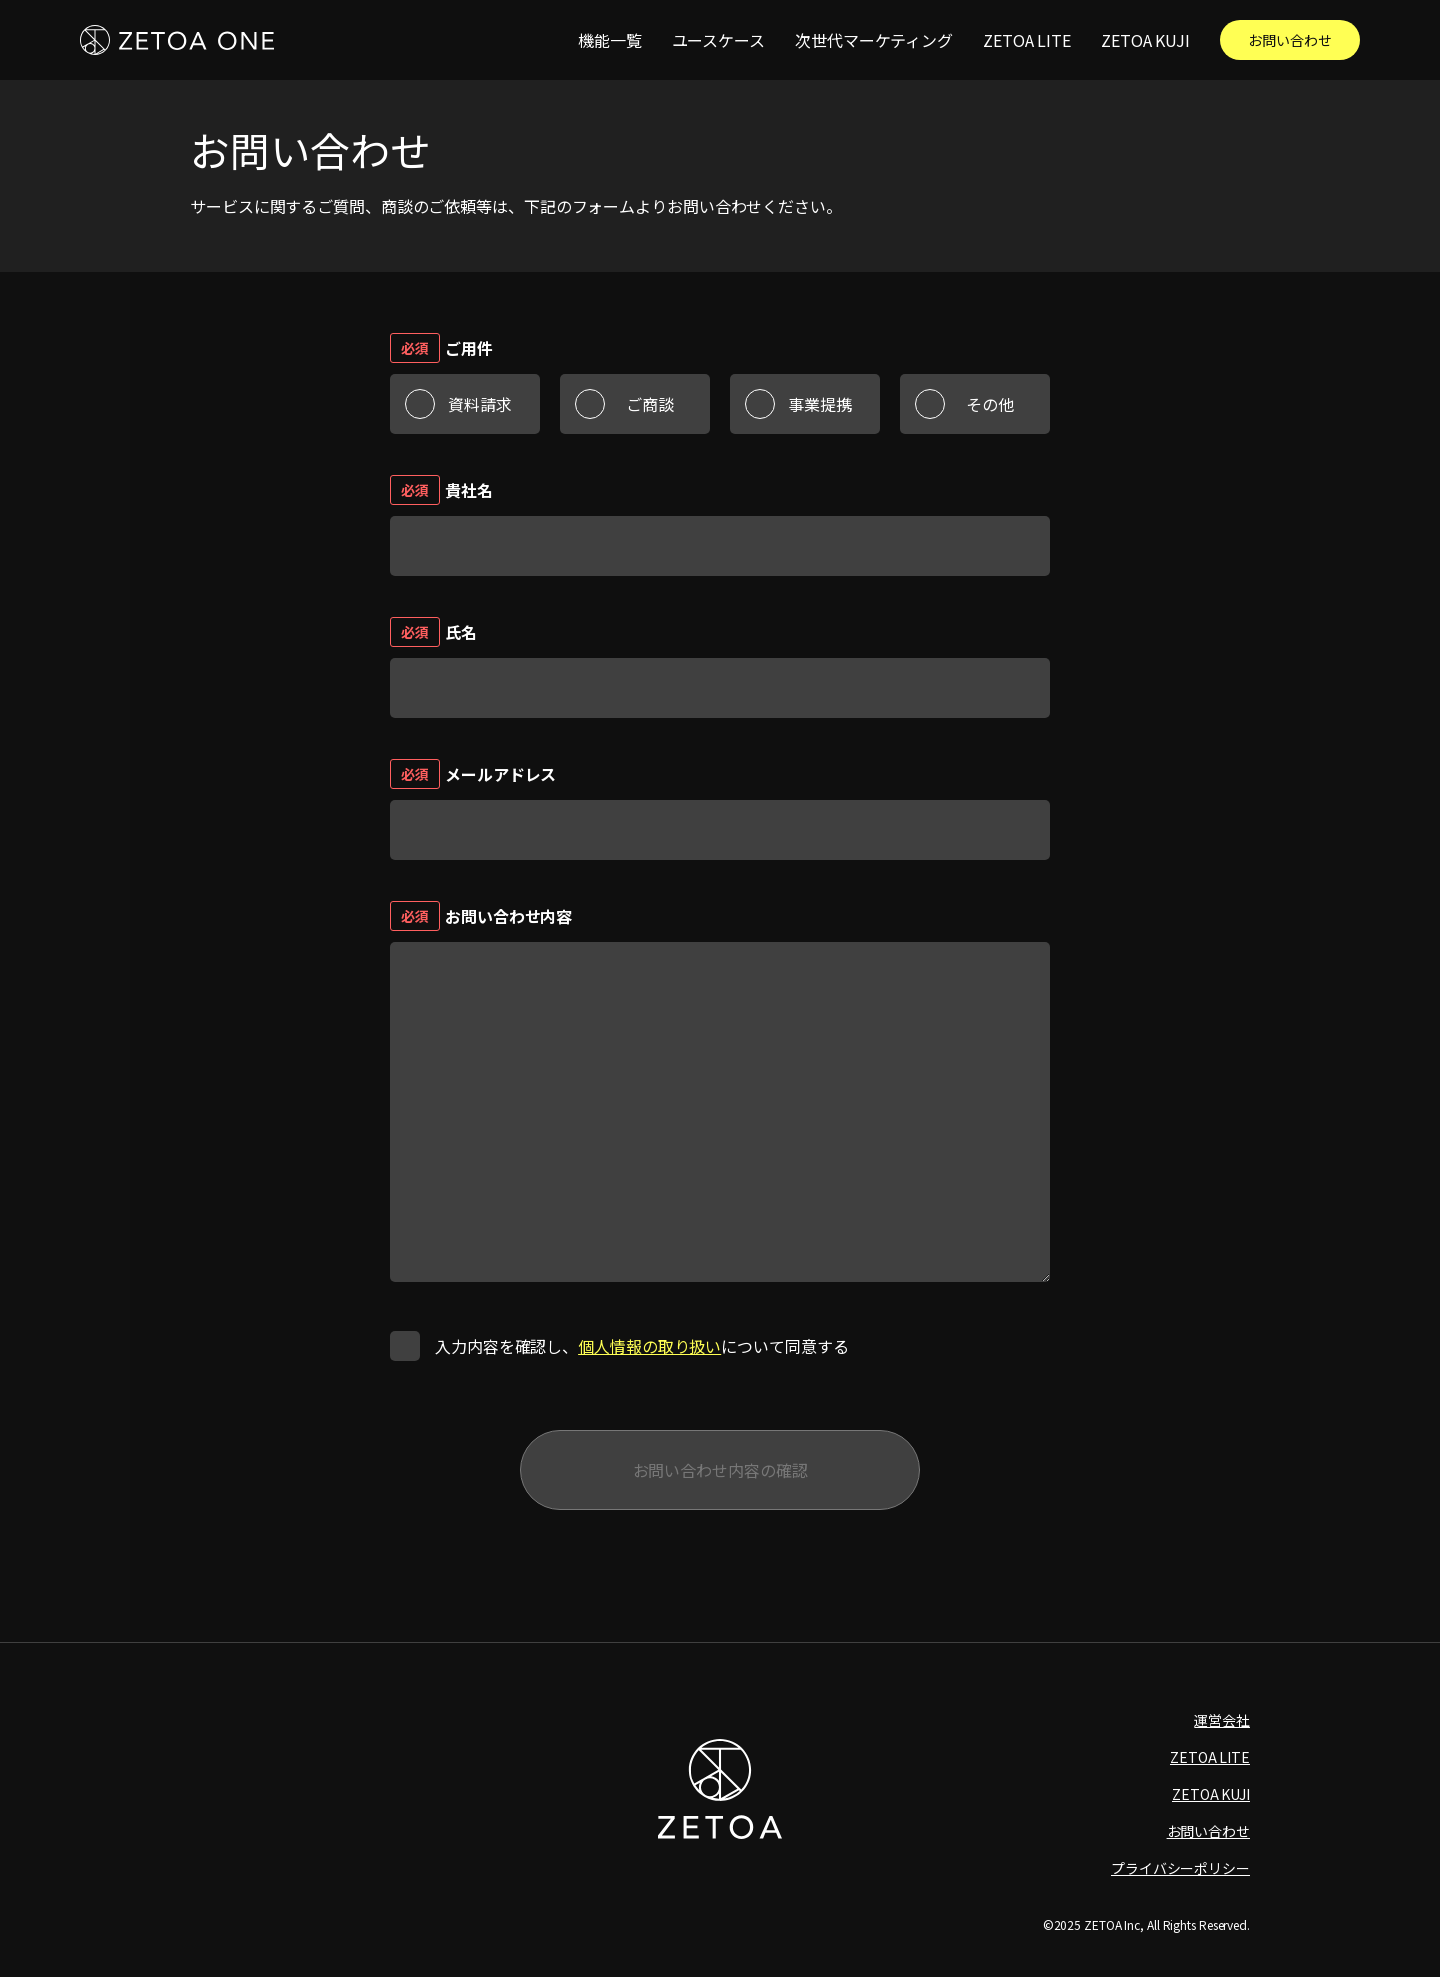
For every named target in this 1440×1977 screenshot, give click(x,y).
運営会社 (1222, 1720)
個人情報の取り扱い (649, 1346)
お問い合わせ (1289, 40)
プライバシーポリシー (1180, 1868)
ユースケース (718, 40)
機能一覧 (610, 40)
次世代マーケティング (874, 40)
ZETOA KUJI (1145, 40)
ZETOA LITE (1027, 40)
